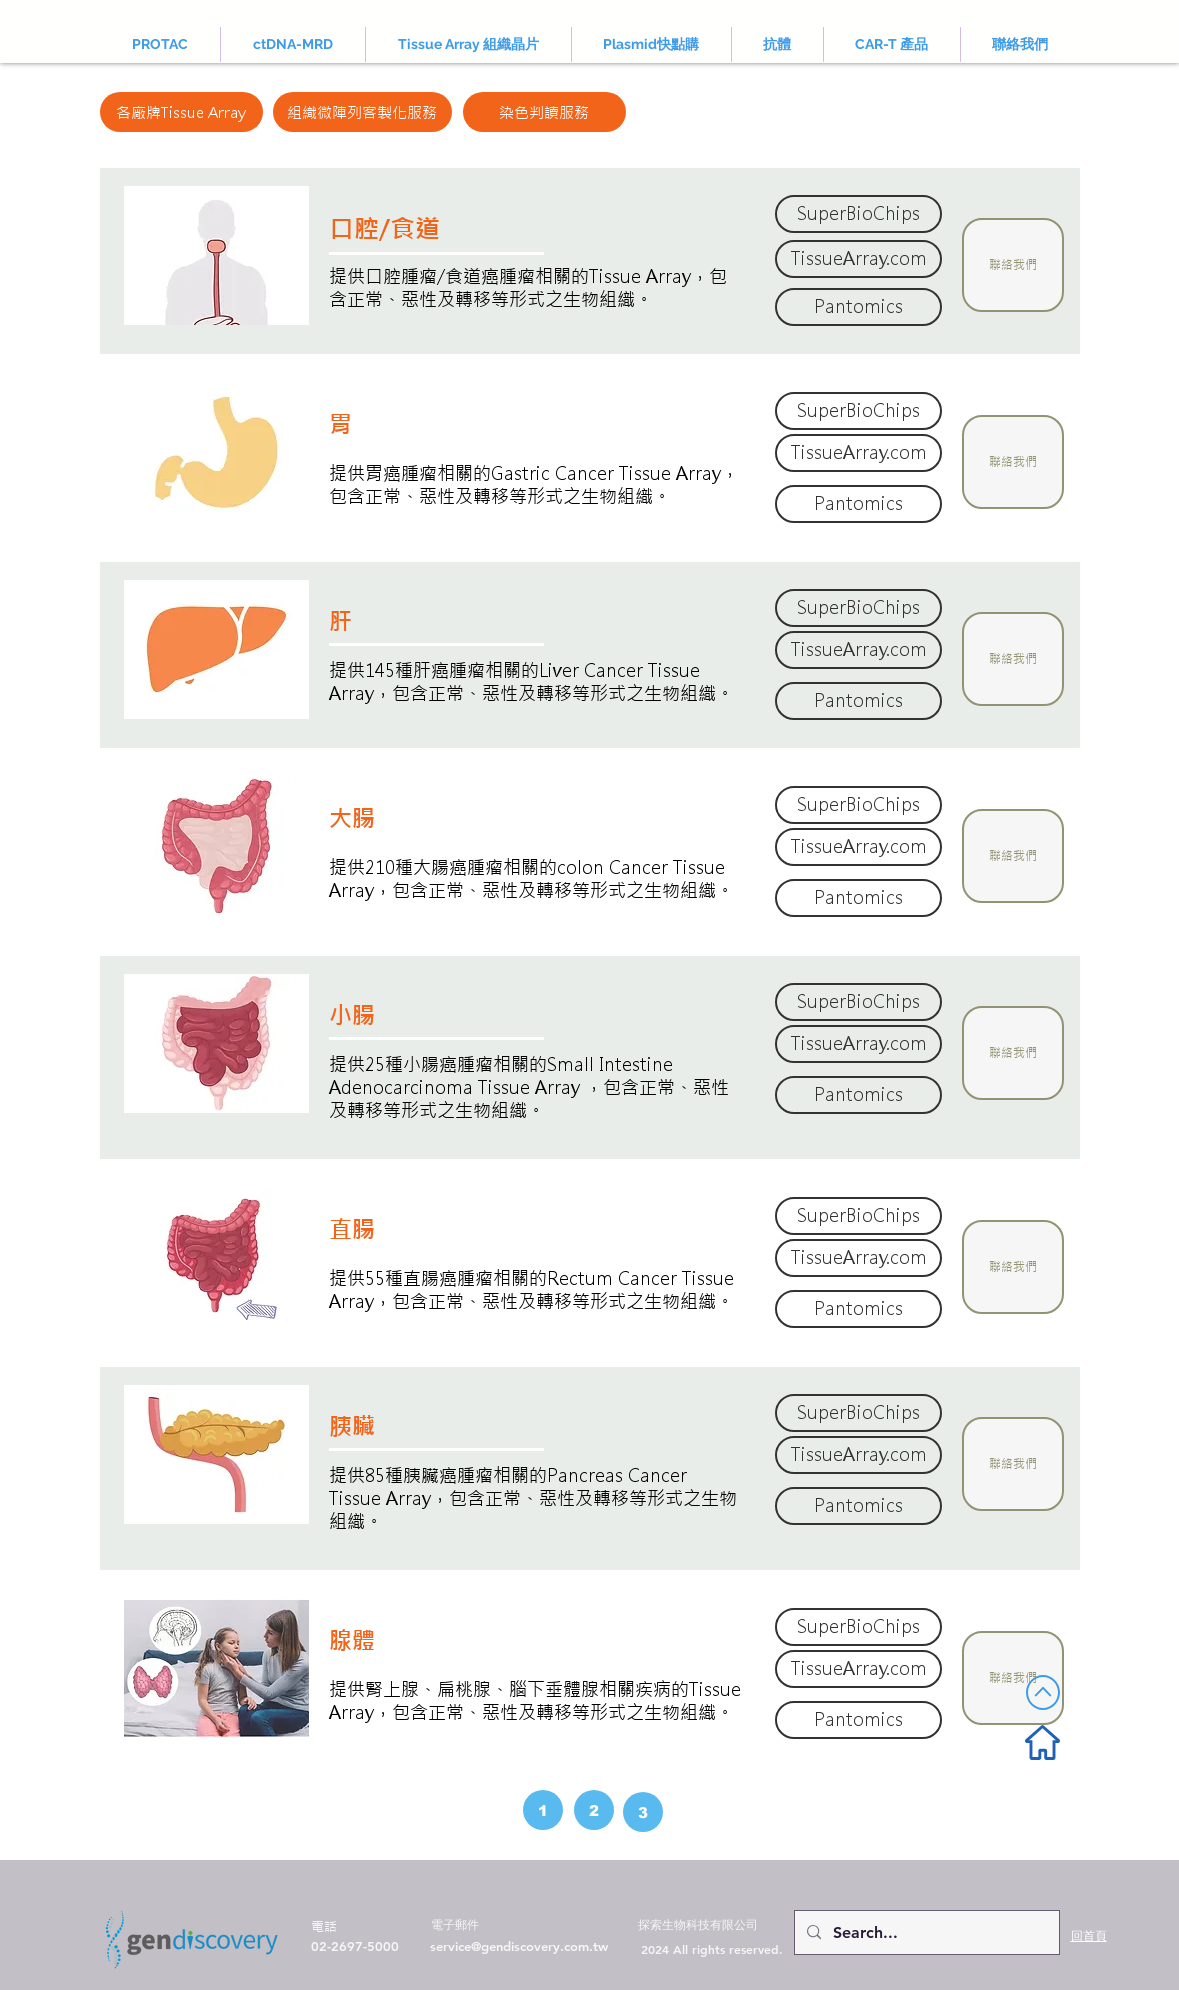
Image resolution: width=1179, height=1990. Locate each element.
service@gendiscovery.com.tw (519, 1946)
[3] (643, 1812)
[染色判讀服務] (544, 112)
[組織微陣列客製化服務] (362, 112)
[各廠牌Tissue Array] (181, 112)
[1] (543, 1810)
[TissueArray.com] (858, 259)
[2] (594, 1810)
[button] (1013, 265)
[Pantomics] (858, 307)
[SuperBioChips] (858, 214)
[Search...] (925, 1932)
